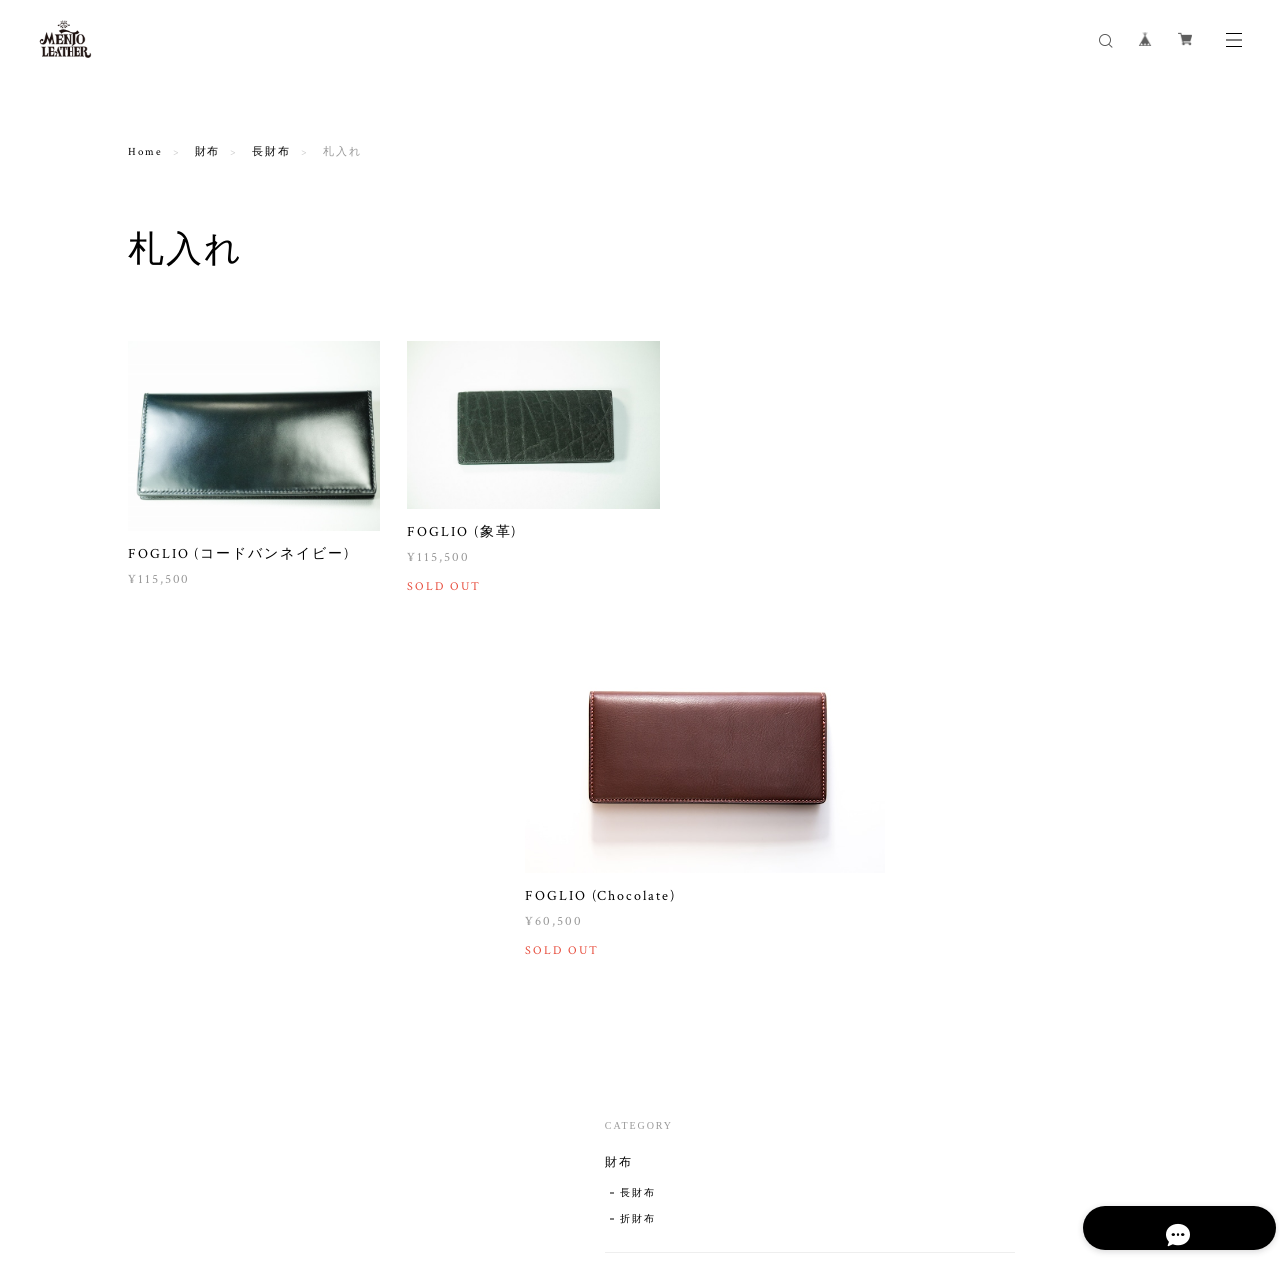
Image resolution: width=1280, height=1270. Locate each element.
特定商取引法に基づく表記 (374, 1159)
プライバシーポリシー (222, 1159)
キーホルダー (989, 597)
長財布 (271, 152)
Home (145, 152)
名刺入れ (975, 503)
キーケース (982, 550)
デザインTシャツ (1000, 779)
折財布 (980, 398)
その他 (968, 867)
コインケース (989, 456)
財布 (208, 152)
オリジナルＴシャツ (1015, 809)
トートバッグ (998, 721)
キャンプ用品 (998, 897)
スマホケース (989, 644)
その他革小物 (989, 691)
